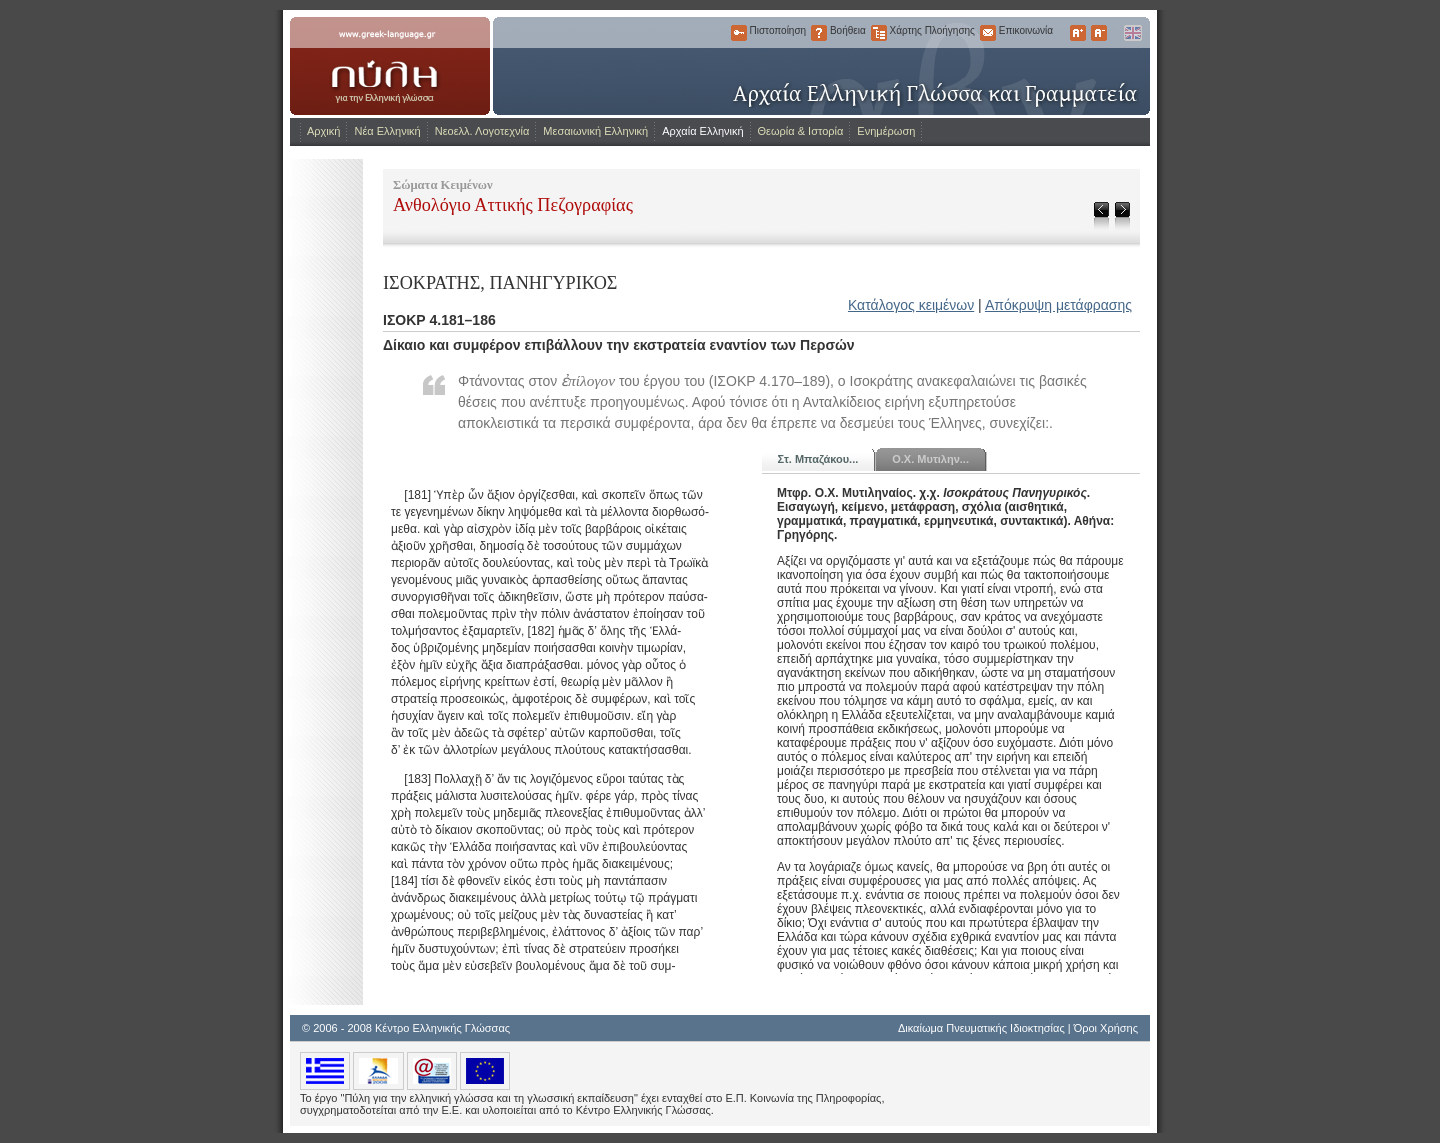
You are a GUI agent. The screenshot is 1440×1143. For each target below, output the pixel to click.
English (1132, 33)
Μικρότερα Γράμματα (1099, 33)
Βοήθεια (819, 33)
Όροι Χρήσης (1106, 1028)
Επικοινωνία (988, 33)
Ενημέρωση (886, 131)
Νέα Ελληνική (387, 131)
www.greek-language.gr (390, 66)
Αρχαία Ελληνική (702, 131)
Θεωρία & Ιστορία (801, 131)
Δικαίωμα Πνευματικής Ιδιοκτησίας (981, 1028)
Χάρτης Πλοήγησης (879, 33)
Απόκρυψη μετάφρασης (1058, 305)
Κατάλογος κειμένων (911, 305)
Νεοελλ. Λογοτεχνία (482, 131)
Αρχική (323, 131)
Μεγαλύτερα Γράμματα (1078, 33)
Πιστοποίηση (739, 33)
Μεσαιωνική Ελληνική (595, 131)
